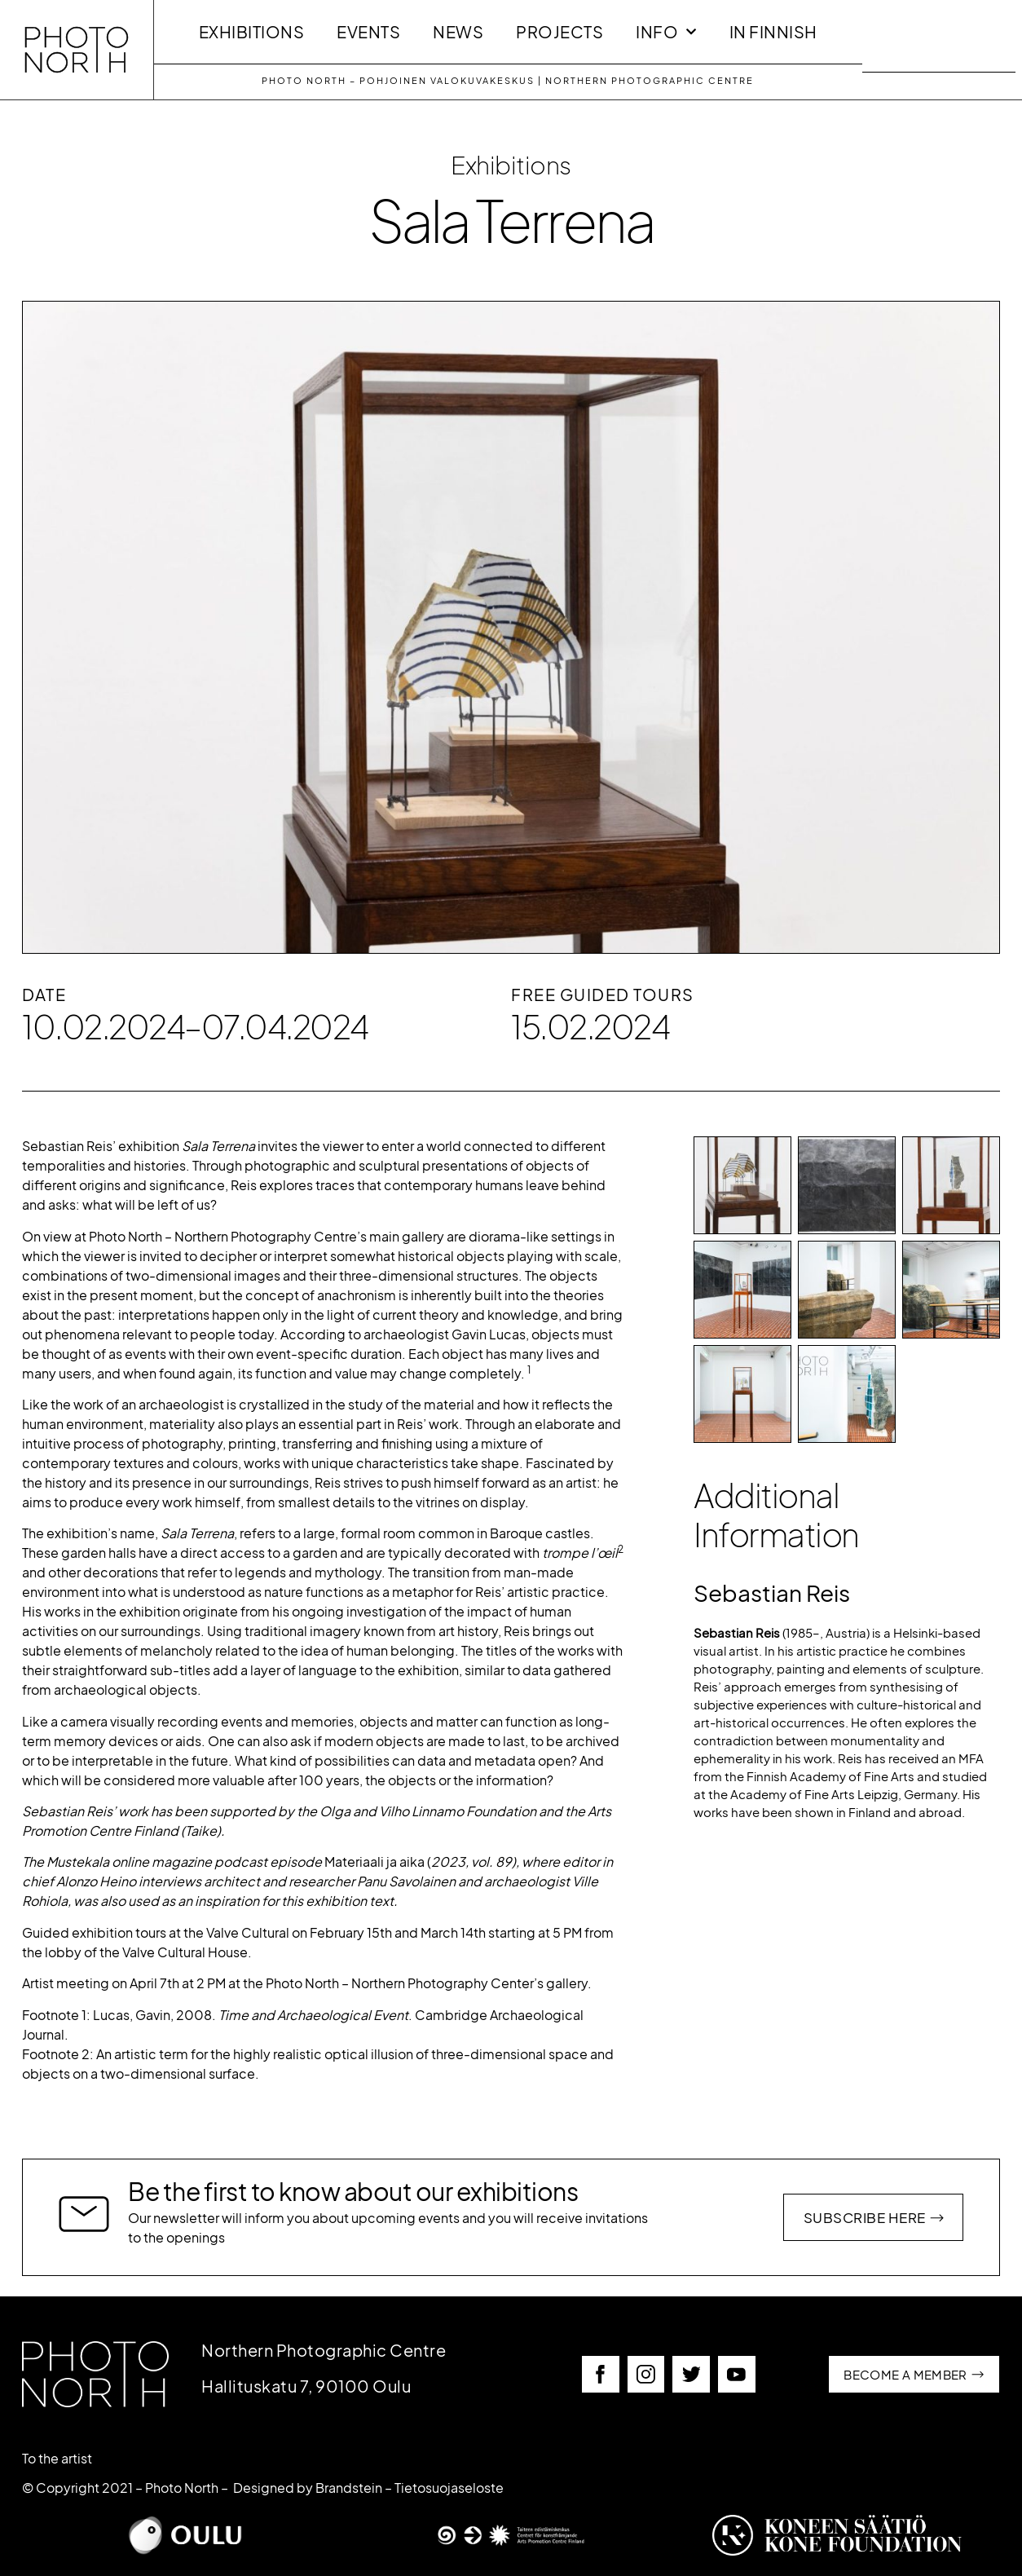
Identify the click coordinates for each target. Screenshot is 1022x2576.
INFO (666, 32)
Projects (559, 32)
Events (368, 32)
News (458, 32)
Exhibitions (252, 32)
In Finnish (773, 32)
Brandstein (348, 2487)
